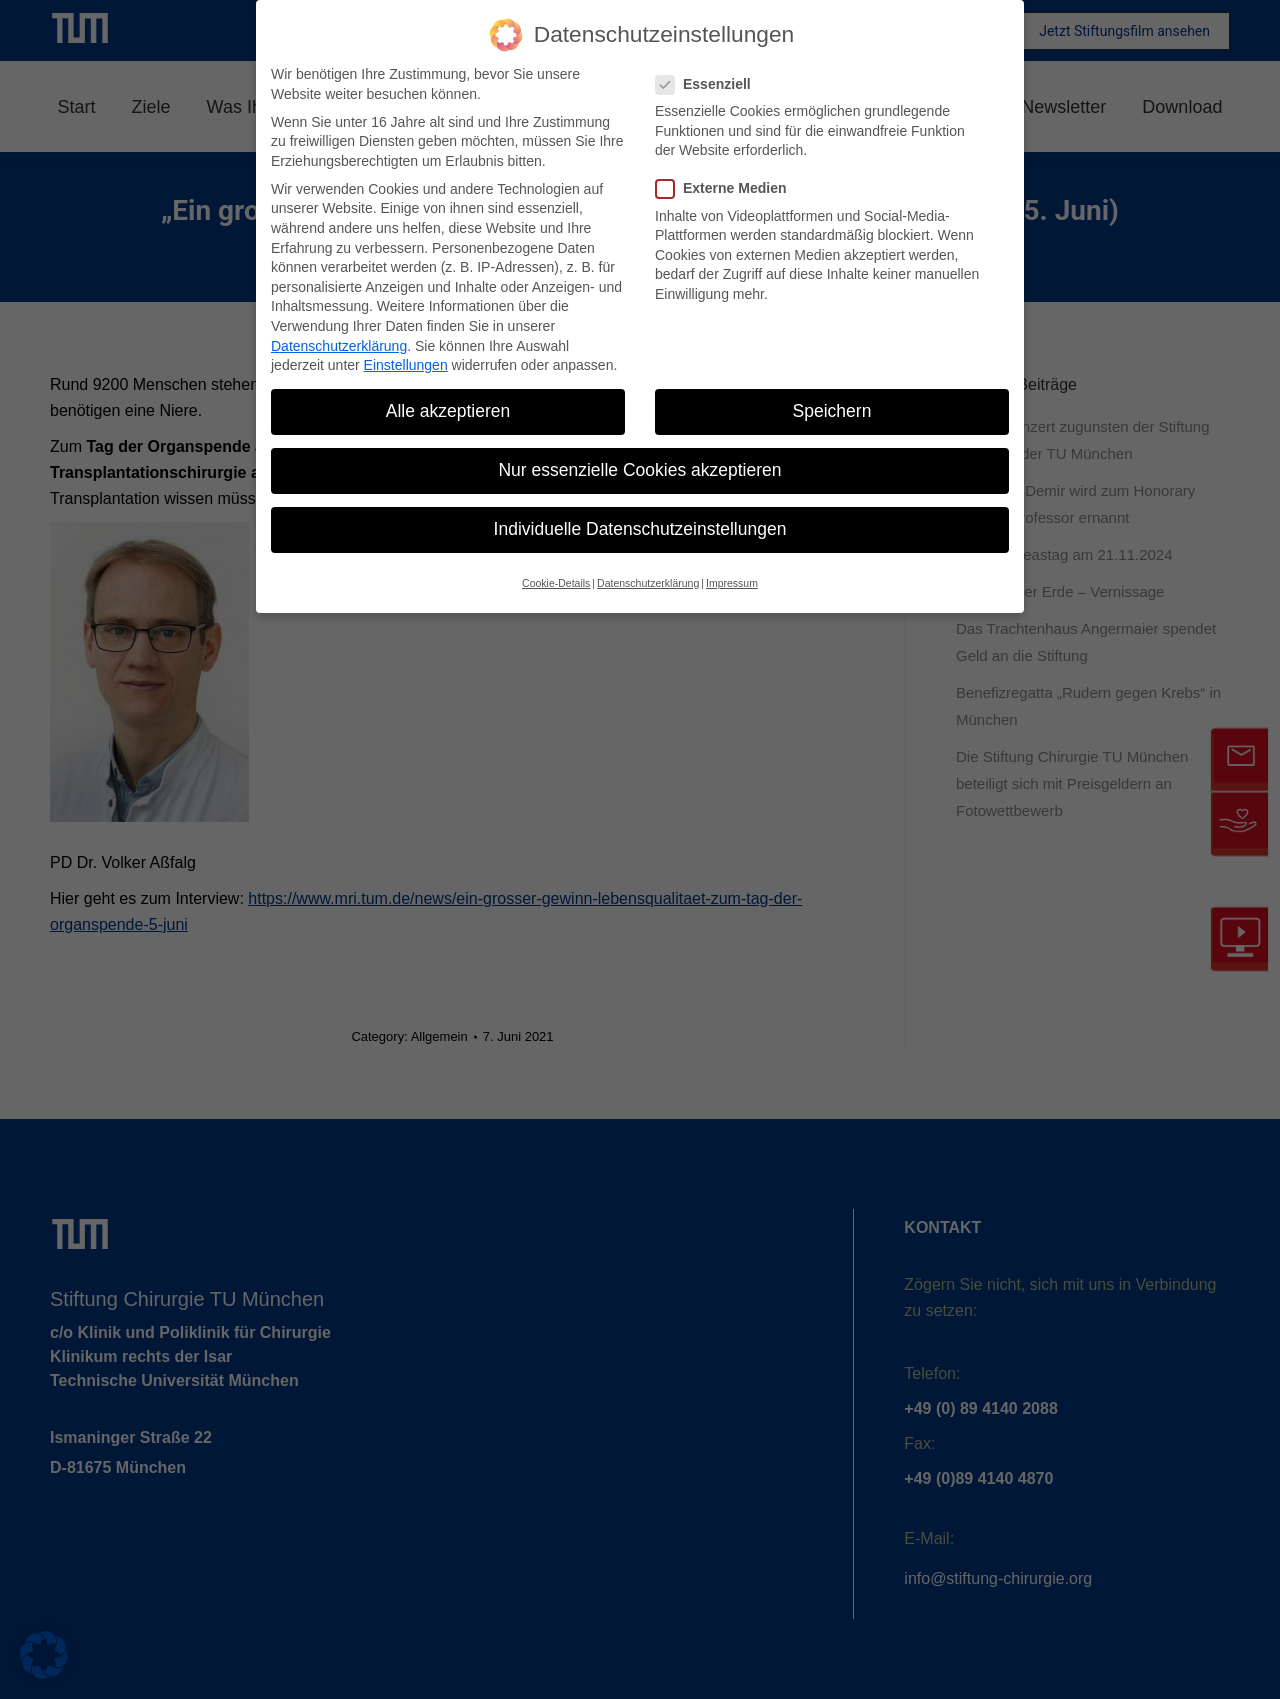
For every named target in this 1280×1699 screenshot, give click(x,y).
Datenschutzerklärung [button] (648, 583)
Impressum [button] (732, 583)
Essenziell (709, 84)
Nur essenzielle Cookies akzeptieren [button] (639, 470)
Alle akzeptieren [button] (448, 411)
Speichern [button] (832, 411)
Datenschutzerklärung (339, 346)
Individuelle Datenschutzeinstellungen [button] (640, 529)
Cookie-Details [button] (556, 583)
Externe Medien (727, 188)
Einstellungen (406, 365)
